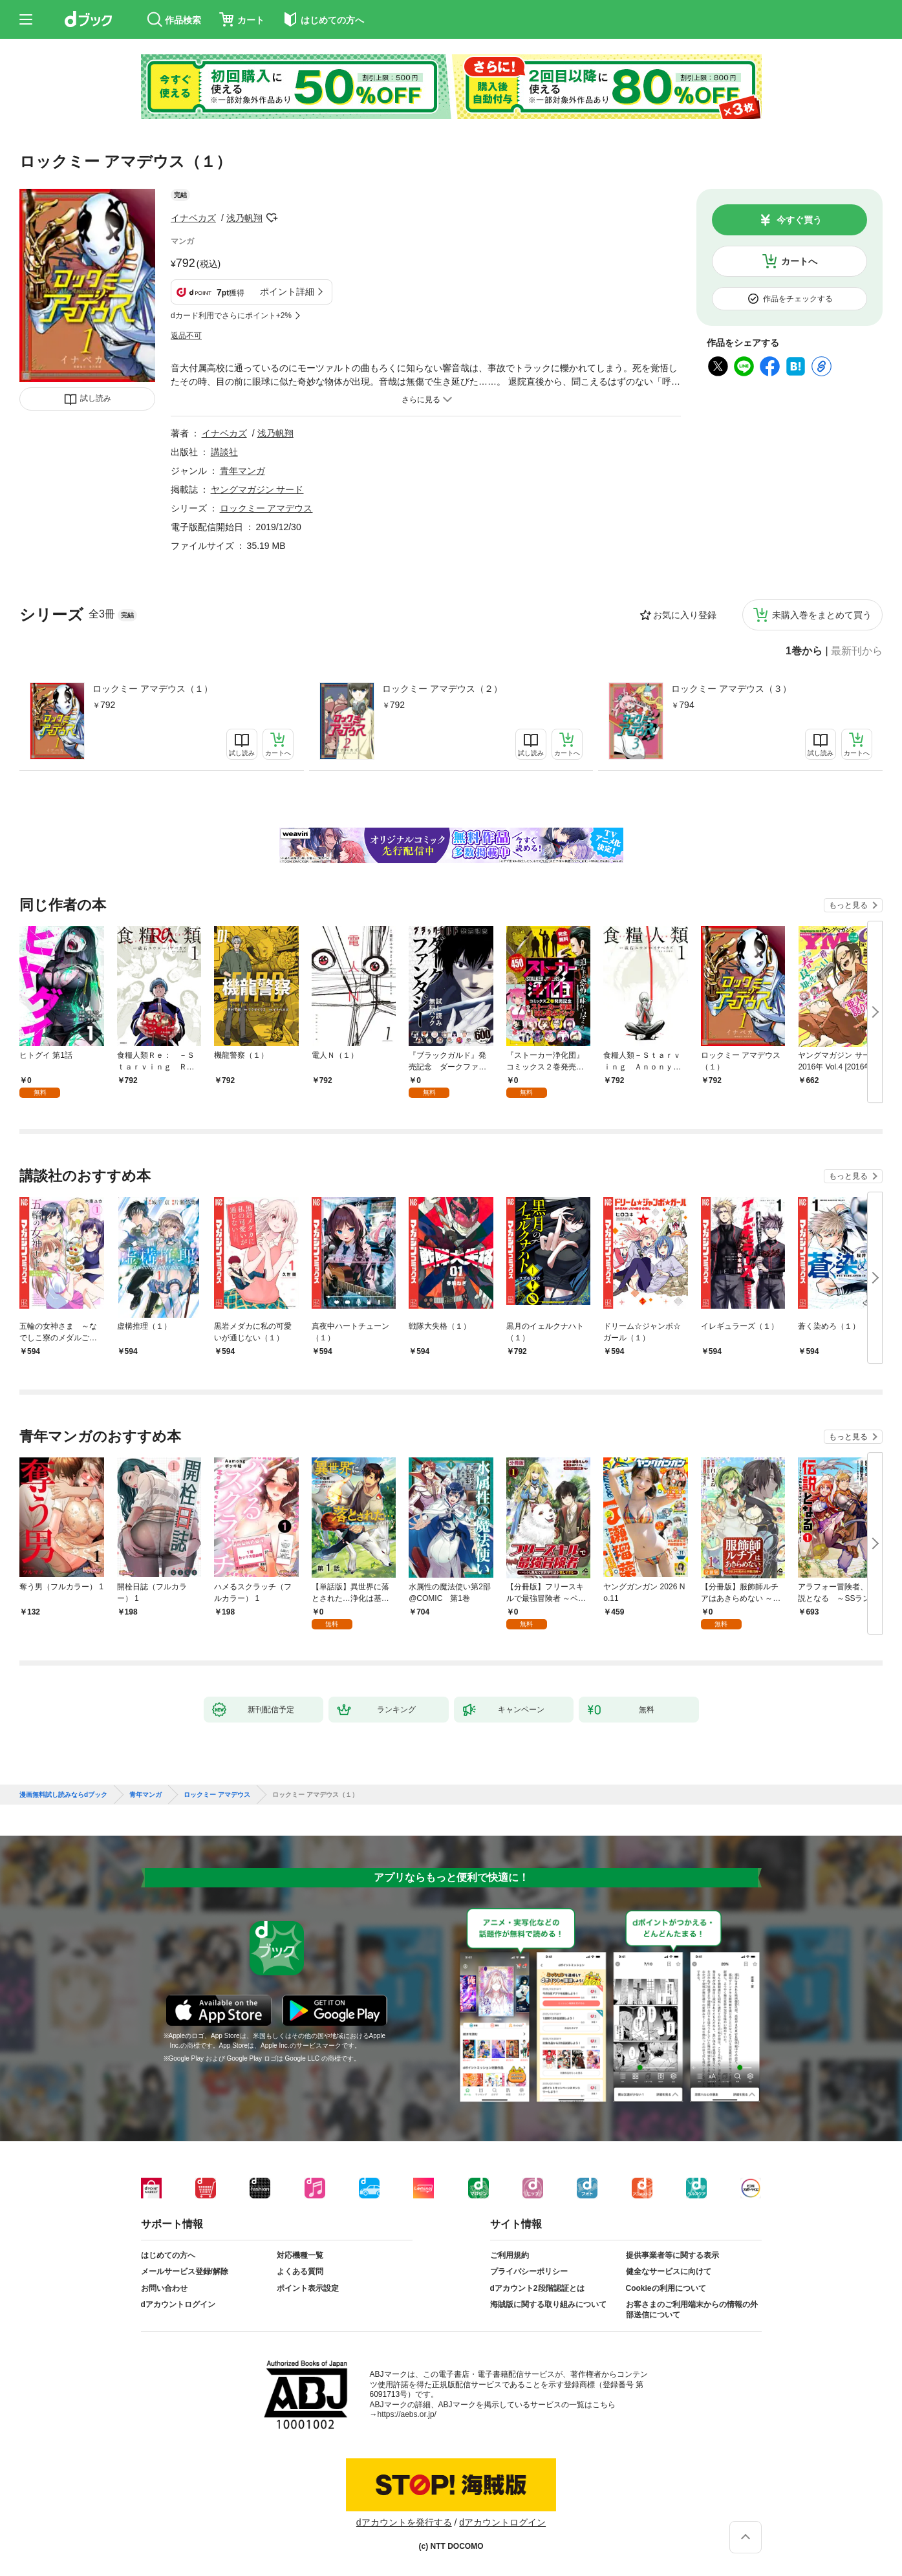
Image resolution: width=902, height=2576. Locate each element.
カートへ (799, 261)
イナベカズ (193, 218)
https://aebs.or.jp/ (407, 2414)
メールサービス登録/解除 (184, 2271)
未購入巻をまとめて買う (822, 615)
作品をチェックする (798, 298)
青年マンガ (242, 471)
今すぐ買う (799, 220)
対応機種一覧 (300, 2255)
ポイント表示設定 (308, 2288)
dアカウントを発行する (404, 2522)
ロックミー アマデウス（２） (442, 688)
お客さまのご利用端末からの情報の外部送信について (692, 2309)
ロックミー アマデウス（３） (731, 688)
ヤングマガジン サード (257, 489)
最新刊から (857, 651)
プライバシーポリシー (529, 2271)
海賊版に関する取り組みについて (548, 2304)
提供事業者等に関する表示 (672, 2255)
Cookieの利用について (666, 2288)
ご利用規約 (509, 2255)
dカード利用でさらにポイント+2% (231, 315)
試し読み (95, 398)
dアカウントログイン (178, 2304)
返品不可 (186, 335)
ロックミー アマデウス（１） (152, 688)
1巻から (804, 651)
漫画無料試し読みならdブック (63, 1795)
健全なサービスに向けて (668, 2271)
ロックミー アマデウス (266, 508)
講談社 (224, 452)
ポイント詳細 (287, 291)
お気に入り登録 (684, 615)
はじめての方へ (168, 2255)
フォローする (271, 217)
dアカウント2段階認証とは (537, 2288)
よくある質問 (300, 2271)
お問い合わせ (164, 2288)
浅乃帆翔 (244, 218)
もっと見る (848, 905)
